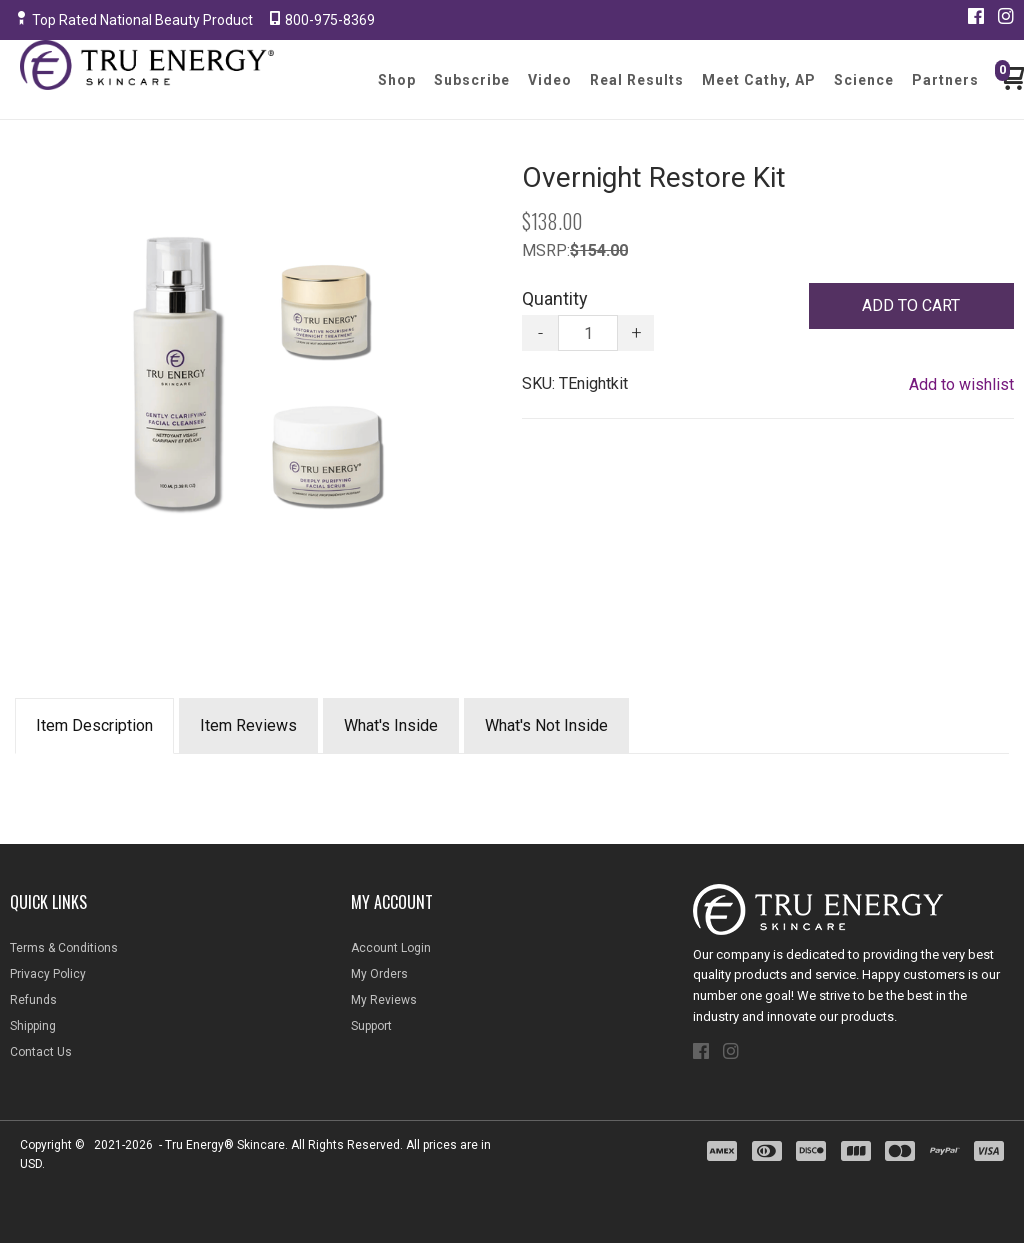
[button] (911, 306)
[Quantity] (588, 333)
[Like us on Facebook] (976, 16)
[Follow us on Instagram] (1006, 16)
